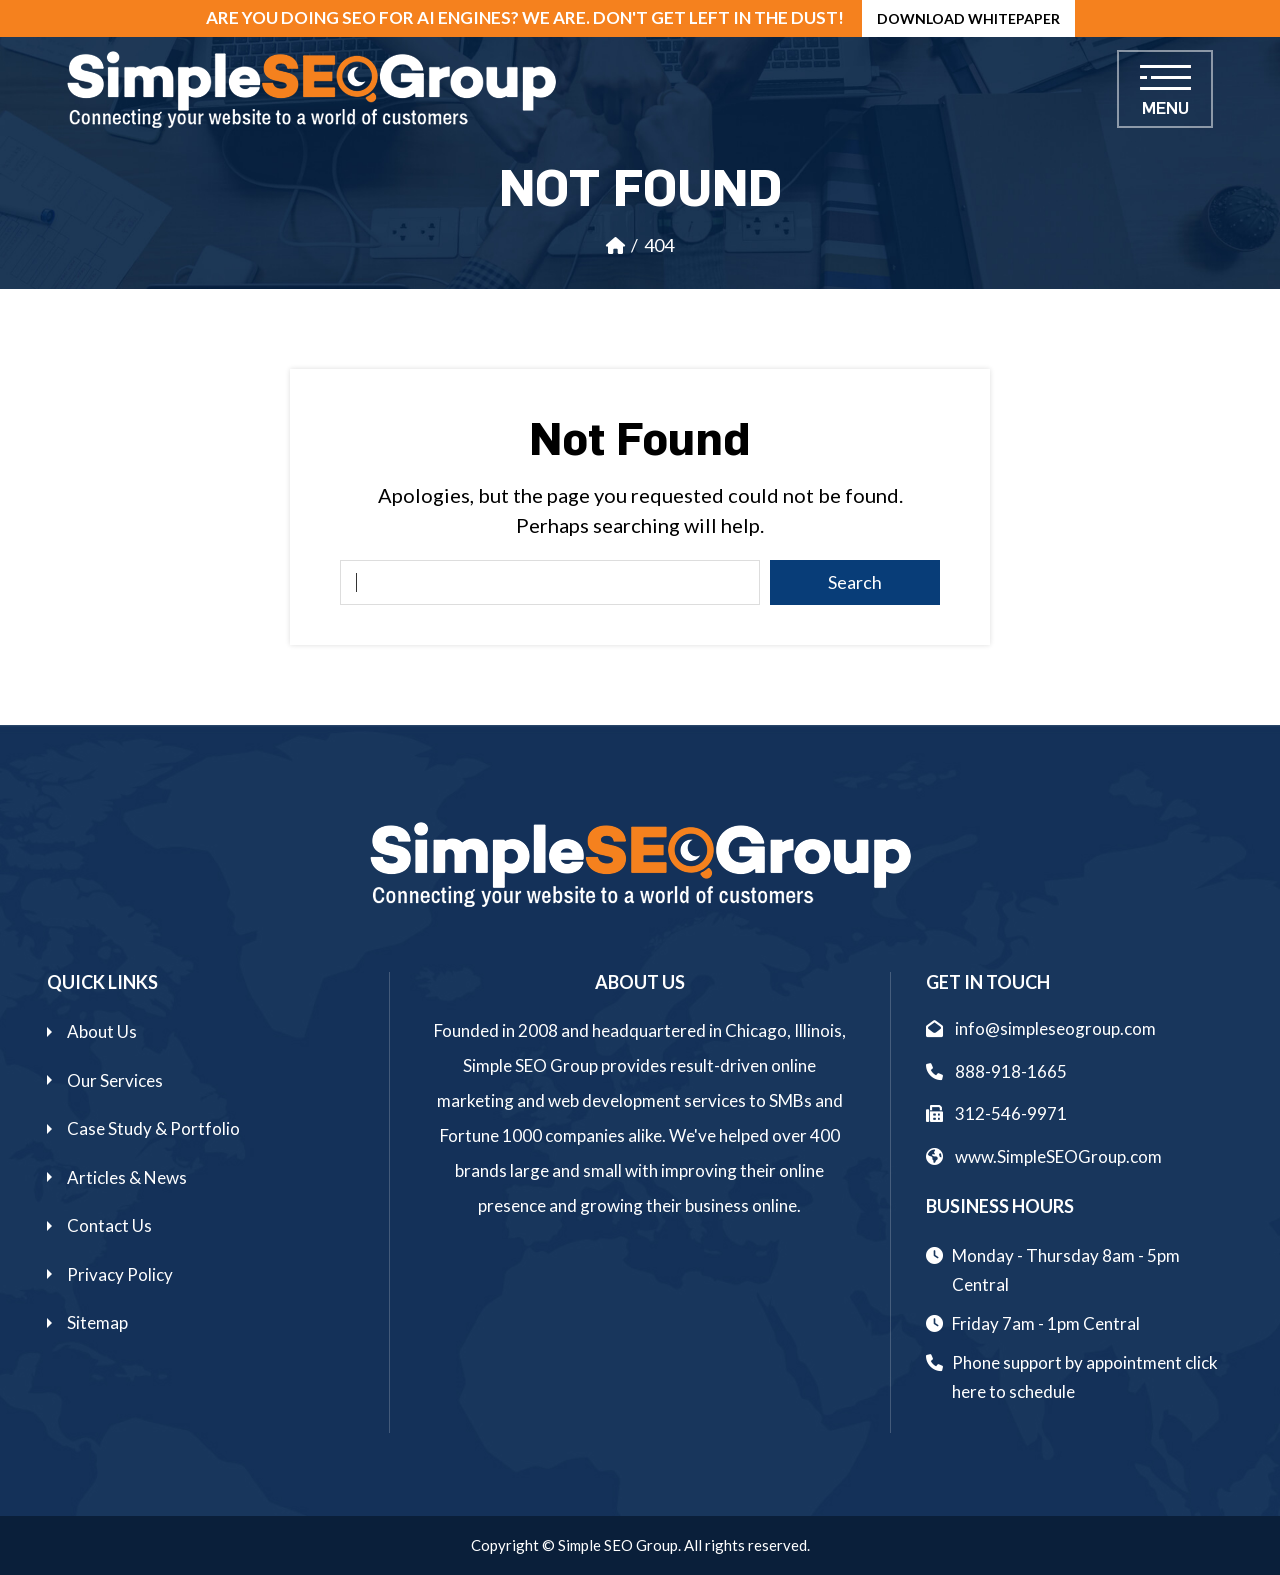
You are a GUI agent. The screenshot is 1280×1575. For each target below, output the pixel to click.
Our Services (115, 1080)
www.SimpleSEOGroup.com (1044, 1156)
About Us (102, 1031)
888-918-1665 (996, 1071)
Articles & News (127, 1177)
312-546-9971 (996, 1113)
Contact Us (109, 1225)
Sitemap (97, 1322)
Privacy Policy (120, 1274)
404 (659, 245)
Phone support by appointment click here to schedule (1085, 1377)
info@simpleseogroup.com (1041, 1028)
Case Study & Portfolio (153, 1128)
